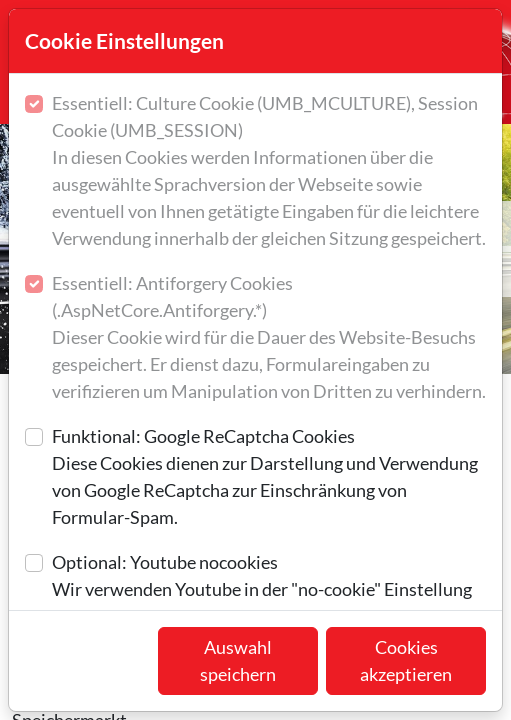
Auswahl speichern (238, 660)
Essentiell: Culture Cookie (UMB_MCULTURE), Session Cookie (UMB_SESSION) (269, 172)
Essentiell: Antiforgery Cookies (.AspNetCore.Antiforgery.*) (269, 338)
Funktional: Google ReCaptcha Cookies (269, 478)
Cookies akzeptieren (406, 660)
